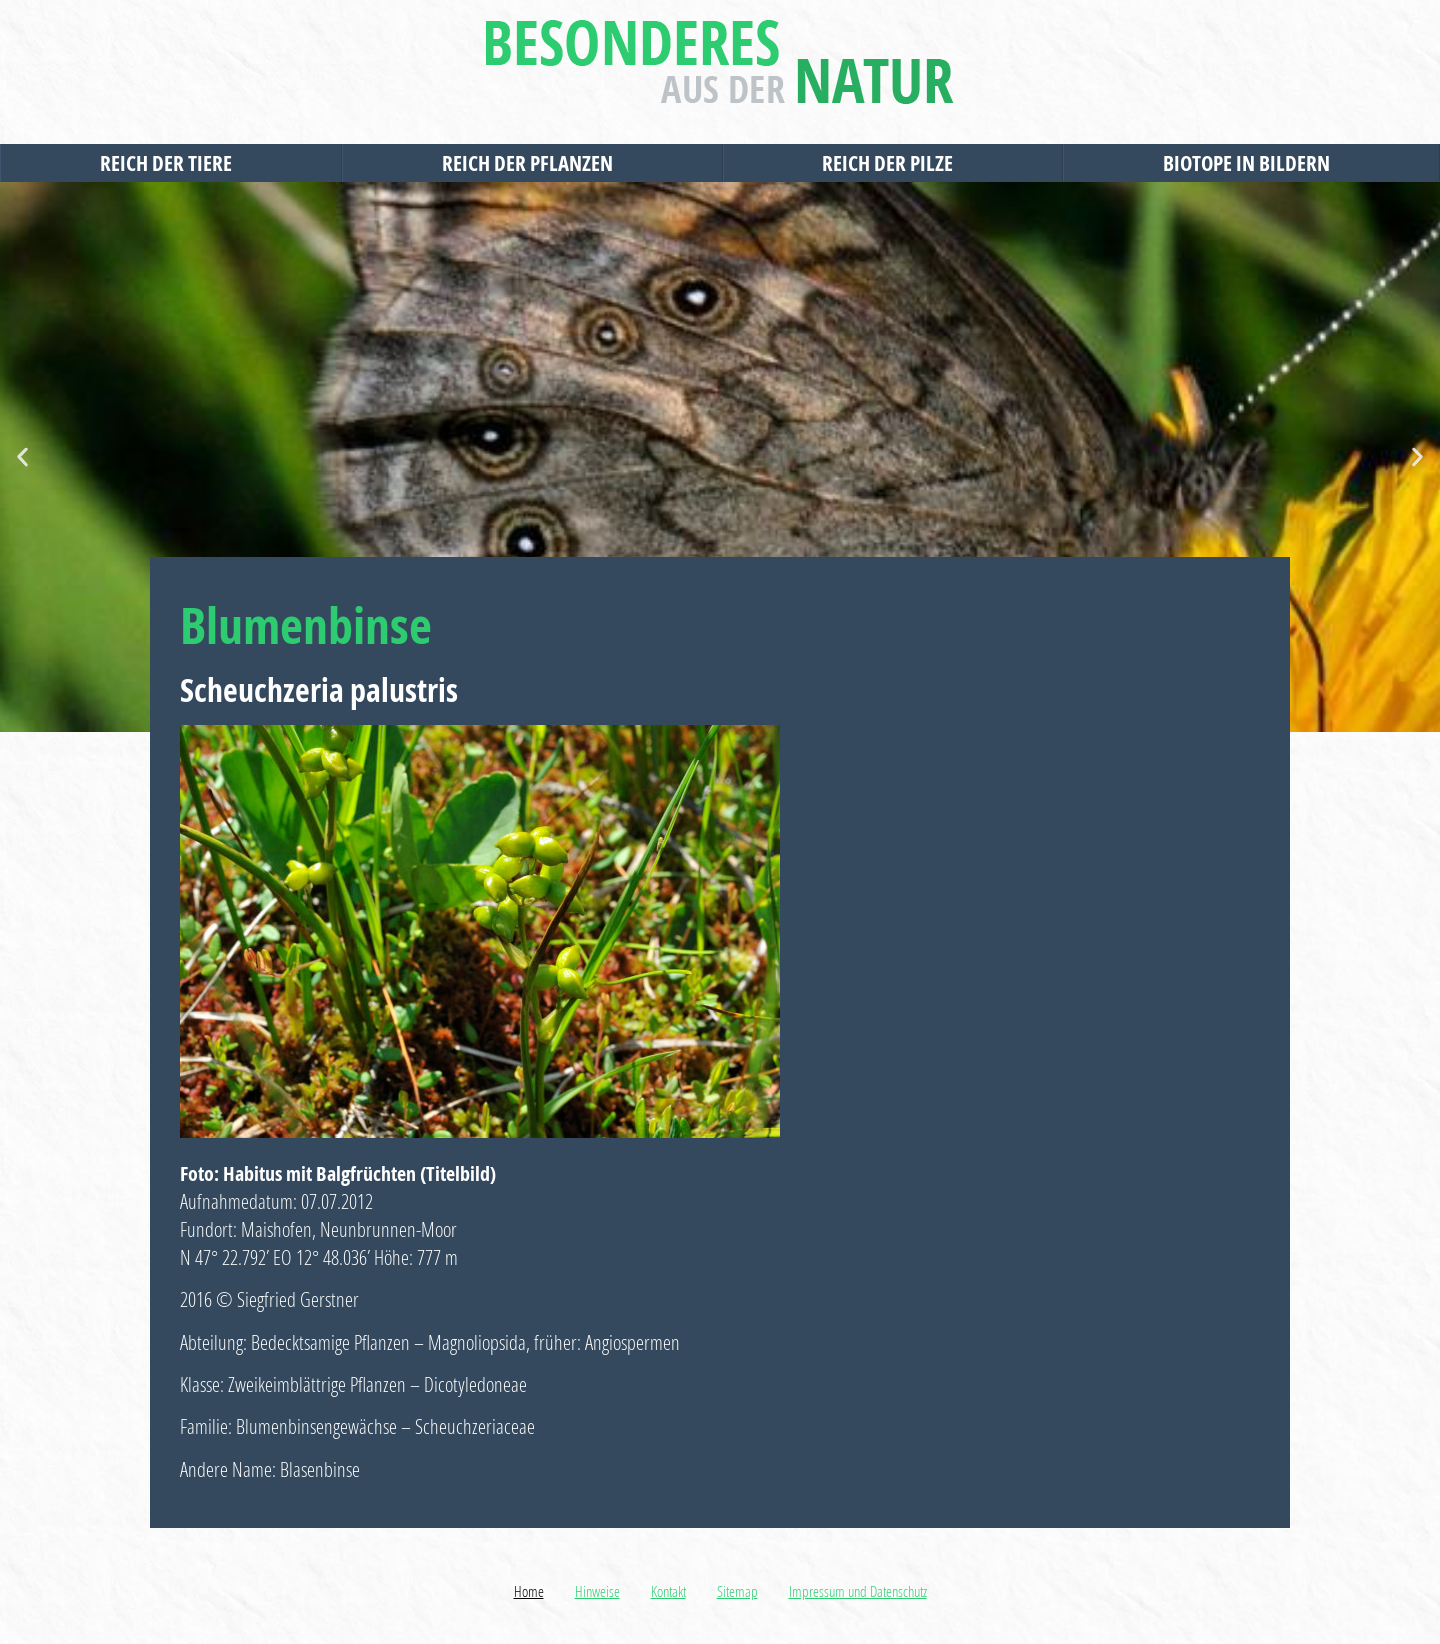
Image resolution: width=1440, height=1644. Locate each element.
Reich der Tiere (171, 163)
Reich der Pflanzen (532, 163)
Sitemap (737, 1591)
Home (529, 1591)
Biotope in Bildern (1251, 163)
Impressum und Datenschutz (858, 1591)
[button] (22, 457)
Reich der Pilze (892, 163)
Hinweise (597, 1591)
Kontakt (668, 1591)
